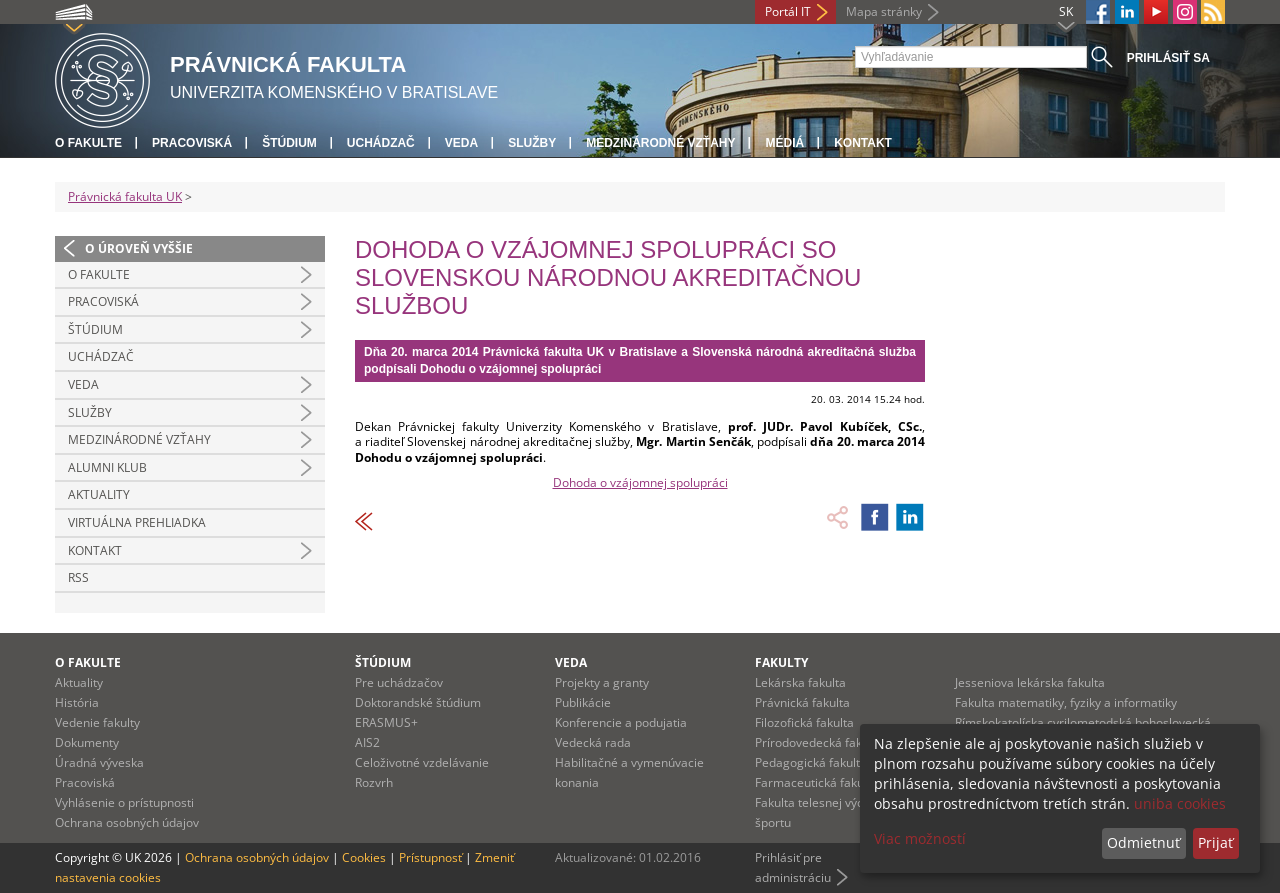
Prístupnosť (430, 857)
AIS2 (367, 742)
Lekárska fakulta (800, 682)
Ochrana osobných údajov (127, 822)
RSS (78, 577)
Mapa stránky (884, 11)
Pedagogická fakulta (811, 762)
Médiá (784, 143)
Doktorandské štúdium (418, 702)
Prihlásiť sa (1168, 58)
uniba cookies (1180, 803)
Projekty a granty (602, 682)
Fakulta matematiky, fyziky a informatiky (1066, 702)
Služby (532, 143)
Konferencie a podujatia (621, 722)
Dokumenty (87, 742)
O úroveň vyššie (139, 248)
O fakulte (88, 143)
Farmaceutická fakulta (816, 782)
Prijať (1215, 842)
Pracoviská (192, 143)
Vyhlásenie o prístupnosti (124, 802)
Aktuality (99, 494)
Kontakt (863, 143)
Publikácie (583, 702)
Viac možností (920, 838)
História (77, 702)
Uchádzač (381, 143)
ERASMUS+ (386, 722)
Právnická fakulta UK (125, 196)
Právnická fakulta (802, 702)
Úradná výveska (99, 762)
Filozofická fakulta (804, 722)
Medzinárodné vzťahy (660, 143)
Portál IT (788, 11)
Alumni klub (107, 467)
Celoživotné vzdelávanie (422, 762)
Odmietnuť (1143, 842)
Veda (461, 143)
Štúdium (289, 143)
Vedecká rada (593, 742)
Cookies (364, 857)
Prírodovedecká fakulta (819, 742)
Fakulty (781, 662)
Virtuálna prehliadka (137, 522)
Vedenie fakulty (97, 722)
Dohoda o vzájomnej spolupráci (640, 482)
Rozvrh (374, 782)
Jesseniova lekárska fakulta (1030, 682)
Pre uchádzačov (399, 682)
